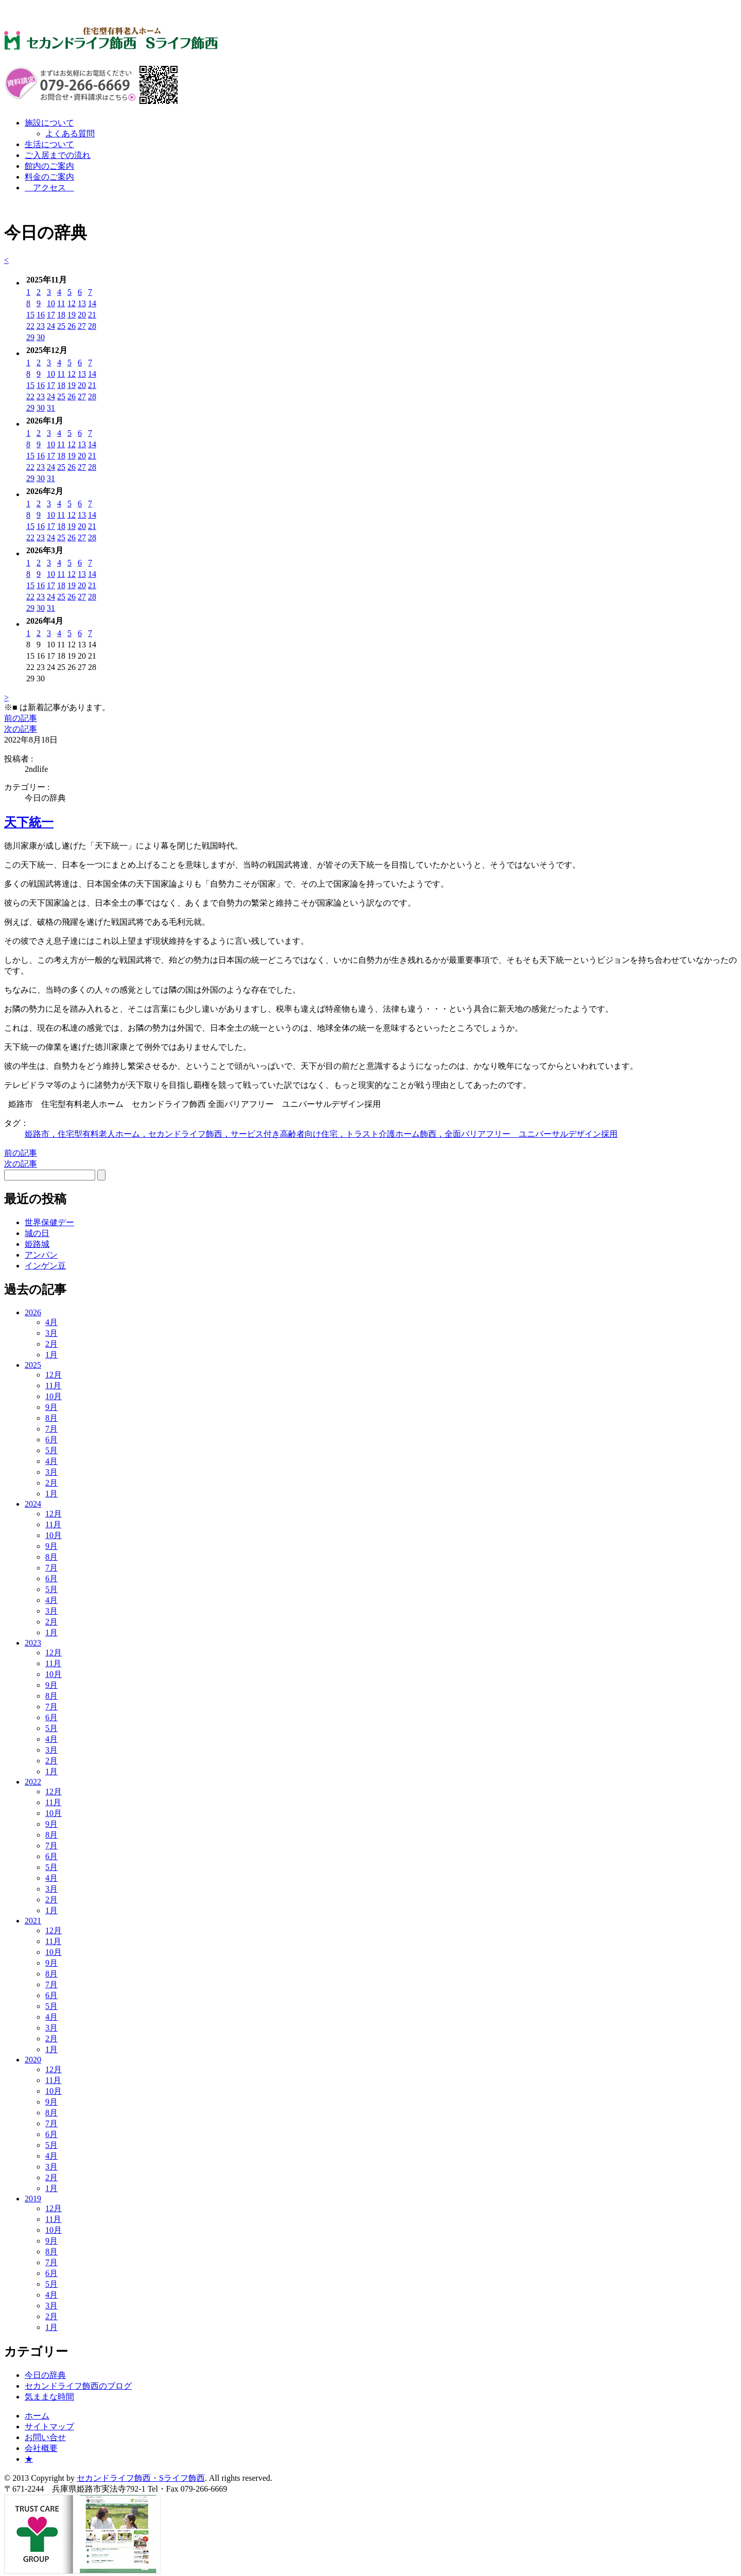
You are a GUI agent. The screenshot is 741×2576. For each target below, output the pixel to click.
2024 (33, 1503)
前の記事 (20, 718)
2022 (33, 1781)
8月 (51, 1418)
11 (61, 303)
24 (51, 326)
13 (82, 303)
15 (30, 314)
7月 (51, 1428)
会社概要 (41, 2448)
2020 (33, 2059)
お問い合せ (45, 2437)
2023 (33, 1642)
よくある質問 (70, 133)
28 (92, 326)
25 (61, 326)
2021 (33, 1920)
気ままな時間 (49, 2396)
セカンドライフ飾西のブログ (78, 2385)
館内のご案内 (49, 166)
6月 (51, 1439)
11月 (53, 1385)
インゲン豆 (45, 1265)
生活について (49, 144)
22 (30, 326)
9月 (51, 1407)
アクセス (49, 187)
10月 (53, 1396)
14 (92, 303)
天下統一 (29, 822)
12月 (53, 1374)
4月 (51, 1322)
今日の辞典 (45, 2375)
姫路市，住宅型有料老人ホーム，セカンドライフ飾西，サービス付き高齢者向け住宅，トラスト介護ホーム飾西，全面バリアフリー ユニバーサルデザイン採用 (321, 1134)
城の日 (37, 1233)
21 (92, 314)
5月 (51, 1450)
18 (61, 314)
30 (41, 337)
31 (51, 407)
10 (51, 303)
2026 (33, 1312)
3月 (51, 1333)
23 (41, 326)
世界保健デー (49, 1222)
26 (71, 326)
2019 (33, 2198)
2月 (51, 1343)
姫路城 (37, 1244)
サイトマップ (49, 2426)
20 (82, 314)
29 (30, 337)
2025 (33, 1365)
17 (51, 314)
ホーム (37, 2415)
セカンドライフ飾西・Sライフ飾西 (141, 2478)
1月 (51, 1354)
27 (82, 326)
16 (41, 314)
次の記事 (20, 729)
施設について (49, 122)
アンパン (41, 1254)
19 (71, 314)
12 (71, 303)
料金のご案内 (49, 176)
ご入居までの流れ (58, 155)
